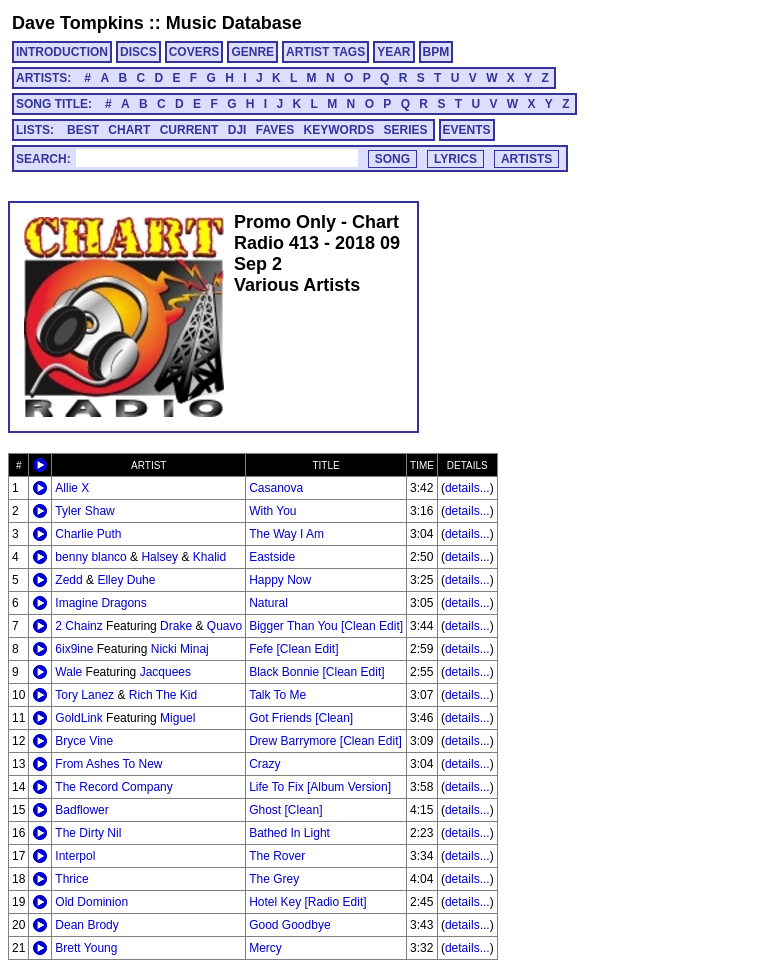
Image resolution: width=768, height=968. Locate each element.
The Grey (274, 879)
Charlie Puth (88, 534)
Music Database (234, 23)
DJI (237, 130)
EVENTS (467, 130)
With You (272, 511)
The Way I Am (286, 534)
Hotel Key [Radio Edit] (307, 902)
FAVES (275, 130)
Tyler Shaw (84, 511)
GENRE (252, 52)
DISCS (138, 52)
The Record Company (113, 787)
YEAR (393, 52)
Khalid (209, 557)
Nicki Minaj (180, 649)
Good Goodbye (289, 925)
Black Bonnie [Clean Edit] (316, 672)
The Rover (277, 856)
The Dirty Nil (88, 833)
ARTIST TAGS (325, 52)
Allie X (72, 488)
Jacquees (165, 672)
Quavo (224, 626)
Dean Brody (86, 925)
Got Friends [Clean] (301, 718)
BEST (83, 130)
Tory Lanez (84, 695)
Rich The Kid (163, 695)
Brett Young (86, 948)
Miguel (177, 718)
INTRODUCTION (62, 52)
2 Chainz (78, 626)
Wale (68, 672)
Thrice (71, 879)
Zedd (68, 580)
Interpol (75, 856)
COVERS (194, 52)
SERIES (406, 130)
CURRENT (189, 130)
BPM (436, 52)
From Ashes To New (108, 764)
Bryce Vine (84, 741)
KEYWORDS (339, 130)
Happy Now (280, 580)
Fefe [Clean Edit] (293, 649)
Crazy (264, 764)
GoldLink (78, 718)
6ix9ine (74, 649)
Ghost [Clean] (285, 810)
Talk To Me (277, 695)
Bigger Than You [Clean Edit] (326, 626)
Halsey (159, 557)
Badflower (81, 810)
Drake (176, 626)
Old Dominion (91, 902)
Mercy (265, 948)
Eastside (272, 557)
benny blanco (90, 557)
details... (467, 488)
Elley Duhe (126, 580)
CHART (129, 130)
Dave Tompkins (78, 23)
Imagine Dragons (100, 603)
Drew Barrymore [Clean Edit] (325, 741)
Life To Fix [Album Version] (320, 787)
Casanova (276, 488)
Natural (268, 603)
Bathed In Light (289, 833)
